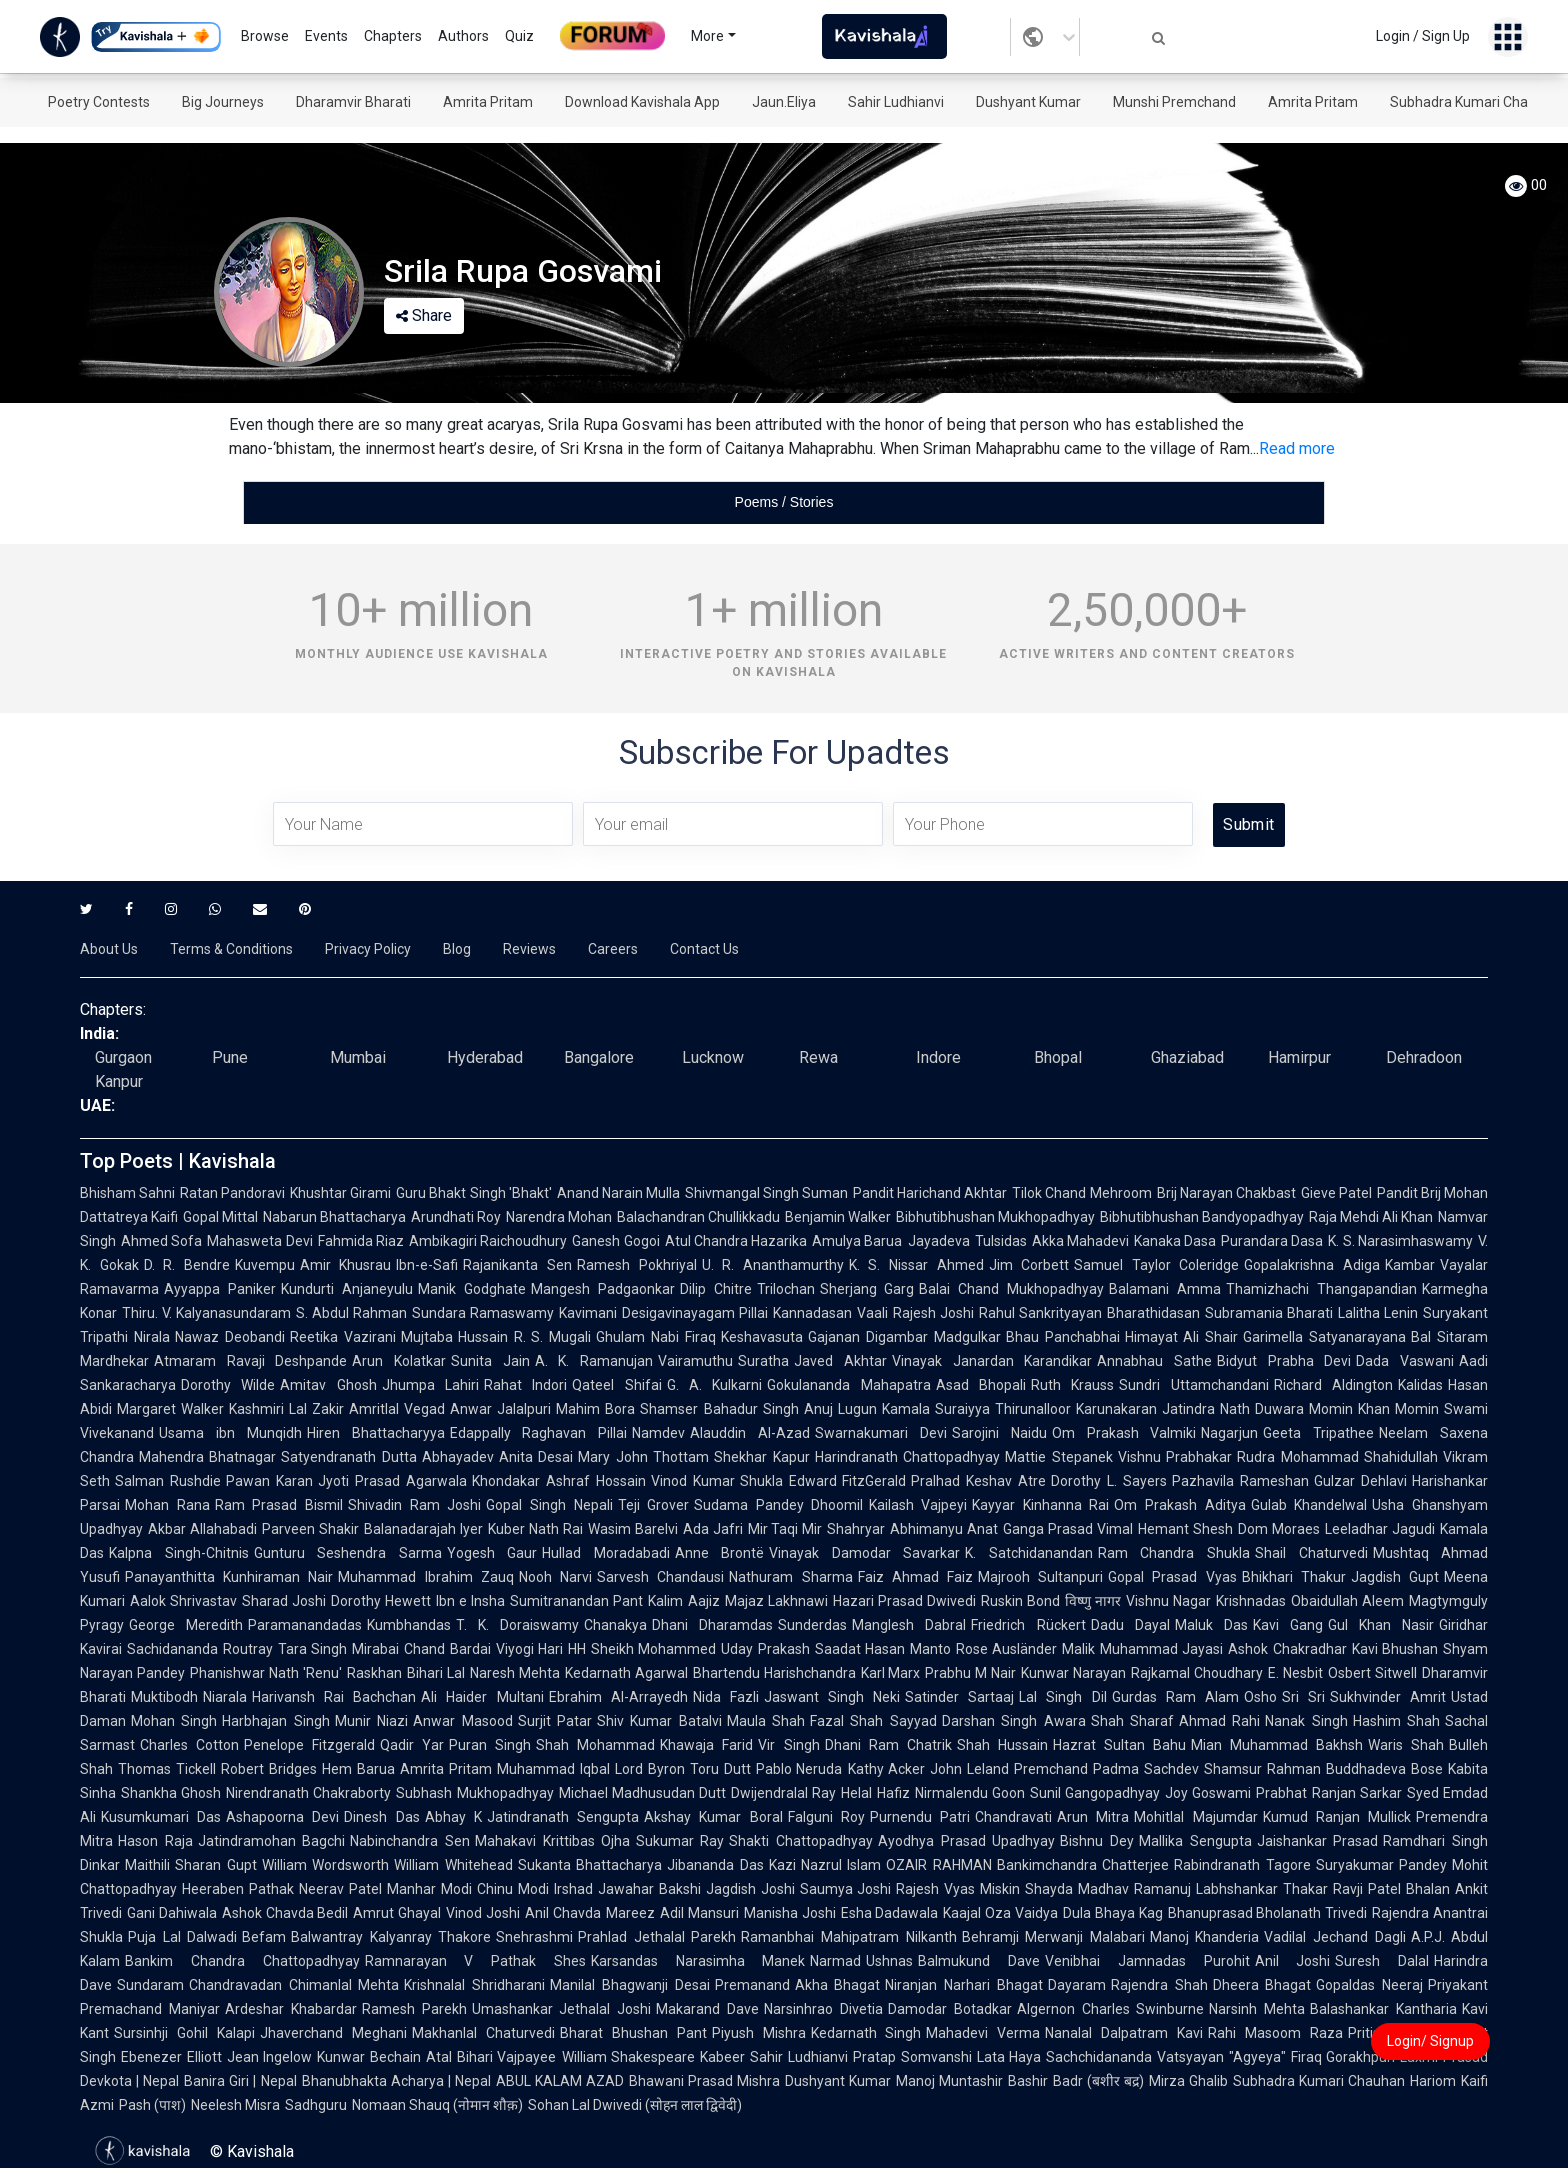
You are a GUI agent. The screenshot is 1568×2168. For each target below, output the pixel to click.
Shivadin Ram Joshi (414, 1505)
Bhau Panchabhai (1063, 1337)
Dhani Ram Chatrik (888, 1745)
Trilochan (786, 1289)
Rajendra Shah (1159, 1985)
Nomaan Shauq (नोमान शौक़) (437, 2105)
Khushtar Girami (340, 1193)
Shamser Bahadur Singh (719, 1409)
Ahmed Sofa (161, 1241)
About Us (109, 949)
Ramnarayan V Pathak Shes (475, 1961)
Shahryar (856, 1529)
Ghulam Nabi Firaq (656, 1337)
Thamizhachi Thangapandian (1321, 1289)
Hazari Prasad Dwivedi (904, 1601)
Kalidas (1420, 1385)
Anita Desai (536, 1457)
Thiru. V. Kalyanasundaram (206, 1313)
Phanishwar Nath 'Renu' (266, 1673)
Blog (457, 949)
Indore (938, 1057)
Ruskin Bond (1020, 1601)
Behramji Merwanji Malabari (1053, 1937)
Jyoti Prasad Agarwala (392, 1481)
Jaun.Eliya (784, 102)
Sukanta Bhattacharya (590, 1865)
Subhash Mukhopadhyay (474, 1793)
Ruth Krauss (1072, 1385)
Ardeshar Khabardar (291, 2009)
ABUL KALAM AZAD (560, 2081)
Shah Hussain (1002, 1745)
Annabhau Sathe (1154, 1361)
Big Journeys (223, 102)
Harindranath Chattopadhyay (907, 1457)
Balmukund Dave (979, 1961)
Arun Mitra (1093, 1817)
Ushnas (889, 1961)
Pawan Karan (269, 1481)
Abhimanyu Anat (944, 1529)
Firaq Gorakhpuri (1343, 2057)
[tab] (784, 502)
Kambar (1410, 1265)
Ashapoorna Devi (282, 1817)
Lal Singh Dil (1062, 1697)
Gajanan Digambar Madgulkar (904, 1337)
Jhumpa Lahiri (430, 1385)
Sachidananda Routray (200, 1649)
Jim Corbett (1029, 1265)
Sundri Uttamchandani (1193, 1385)
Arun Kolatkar (399, 1361)
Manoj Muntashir (949, 2081)
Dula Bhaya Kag (1113, 1913)
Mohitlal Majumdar (1195, 1817)
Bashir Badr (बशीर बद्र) (1075, 2081)
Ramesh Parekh (414, 2009)
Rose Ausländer (1007, 1649)
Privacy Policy (368, 949)
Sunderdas (812, 1625)
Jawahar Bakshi (649, 1889)
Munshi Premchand (1174, 102)
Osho (1260, 1697)
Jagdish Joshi (750, 1889)
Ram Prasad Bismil (279, 1505)
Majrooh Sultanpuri (1040, 1577)
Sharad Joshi (284, 1601)
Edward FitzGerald (848, 1481)
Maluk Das (1211, 1625)
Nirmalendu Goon (970, 1793)
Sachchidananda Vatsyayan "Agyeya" (1165, 2057)
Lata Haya (1009, 2057)
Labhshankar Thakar (1262, 1889)
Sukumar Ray (680, 1841)
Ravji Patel (1367, 1889)
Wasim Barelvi (633, 1529)
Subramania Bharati (1269, 1313)
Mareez (630, 1913)
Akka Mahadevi (1080, 1241)
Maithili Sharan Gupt (191, 1865)
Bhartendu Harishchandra (774, 1673)
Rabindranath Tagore (1242, 1865)
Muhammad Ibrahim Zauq (425, 1577)
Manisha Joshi (790, 1913)
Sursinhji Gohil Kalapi (184, 2033)
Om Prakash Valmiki (1124, 1433)
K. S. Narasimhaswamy (1400, 1241)
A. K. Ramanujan (594, 1361)
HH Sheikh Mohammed (642, 1649)
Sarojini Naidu (999, 1433)
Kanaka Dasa (1175, 1241)
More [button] (707, 36)
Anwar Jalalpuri (500, 1409)
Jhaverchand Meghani (333, 2033)
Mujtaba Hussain (455, 1337)
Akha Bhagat (838, 1985)
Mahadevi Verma (983, 2033)
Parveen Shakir (310, 1529)
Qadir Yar (412, 1745)
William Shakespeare (629, 2057)
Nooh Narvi (555, 1577)
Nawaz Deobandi (230, 1337)
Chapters (393, 36)
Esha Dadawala (890, 1913)
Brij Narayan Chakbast (1226, 1193)
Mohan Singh (174, 1721)
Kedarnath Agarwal (626, 1673)
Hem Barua (358, 1769)
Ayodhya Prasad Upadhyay (966, 1841)
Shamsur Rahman (1262, 1769)
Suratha (763, 1361)
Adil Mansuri (699, 1913)
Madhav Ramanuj (1134, 1889)
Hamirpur (1299, 1057)
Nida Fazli (726, 1697)
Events (326, 36)
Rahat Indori (525, 1385)
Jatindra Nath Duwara (1233, 1409)
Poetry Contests (99, 102)
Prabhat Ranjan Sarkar (1328, 1793)
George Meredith (186, 1625)
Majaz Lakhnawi (776, 1601)
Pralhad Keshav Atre (978, 1481)
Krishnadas (1251, 1601)
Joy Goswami (1208, 1793)
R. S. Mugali (553, 1337)
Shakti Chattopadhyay (801, 1841)
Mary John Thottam (643, 1457)
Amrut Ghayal (397, 1913)
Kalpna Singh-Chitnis (179, 1553)
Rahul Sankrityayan (1040, 1313)
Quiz (519, 36)
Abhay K (453, 1817)
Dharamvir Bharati (353, 102)
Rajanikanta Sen (517, 1265)
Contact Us (704, 949)
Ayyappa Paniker (220, 1289)
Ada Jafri (713, 1529)
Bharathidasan (1153, 1313)
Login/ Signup (1430, 2041)
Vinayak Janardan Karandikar (992, 1361)
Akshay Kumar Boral (713, 1817)
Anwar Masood (462, 1721)
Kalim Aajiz (683, 1601)
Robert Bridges (269, 1769)
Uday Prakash (765, 1649)
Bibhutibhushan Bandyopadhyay (1202, 1217)
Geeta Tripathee (1318, 1433)
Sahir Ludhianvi (896, 102)
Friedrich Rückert (1028, 1625)
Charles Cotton (189, 1745)
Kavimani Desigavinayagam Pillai (663, 1313)
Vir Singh (788, 1745)
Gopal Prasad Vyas (1172, 1577)
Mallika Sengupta (1195, 1841)
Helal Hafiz (875, 1793)
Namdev (658, 1433)
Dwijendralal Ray (783, 1793)
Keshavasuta (762, 1337)
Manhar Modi (429, 1889)
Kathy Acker (887, 1769)
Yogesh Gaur (492, 1553)
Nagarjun (1229, 1433)
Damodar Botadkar (950, 2009)
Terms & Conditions (231, 949)
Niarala (225, 1697)
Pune (230, 1057)
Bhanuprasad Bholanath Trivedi (1268, 1913)
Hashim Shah (1396, 1721)
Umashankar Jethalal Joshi (562, 2009)
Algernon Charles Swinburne (1111, 2009)
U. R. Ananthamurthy (773, 1265)
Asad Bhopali (981, 1385)
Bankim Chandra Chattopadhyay (242, 1961)
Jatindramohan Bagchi (272, 1841)
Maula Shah (766, 1721)
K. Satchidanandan (1029, 1553)
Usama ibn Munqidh (230, 1433)
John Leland (969, 1769)
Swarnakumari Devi (881, 1433)
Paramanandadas (305, 1625)
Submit (1248, 824)
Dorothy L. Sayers (1109, 1481)
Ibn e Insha (470, 1601)
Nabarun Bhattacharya (334, 1217)
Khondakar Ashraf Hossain (559, 1481)
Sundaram (150, 1985)
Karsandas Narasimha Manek (698, 1961)
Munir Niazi (371, 1721)
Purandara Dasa (1272, 1241)
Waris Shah (1406, 1745)
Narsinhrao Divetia (823, 2009)
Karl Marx (891, 1673)
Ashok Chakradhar (1287, 1649)
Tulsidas (1001, 1241)
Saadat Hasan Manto (883, 1649)
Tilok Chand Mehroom (1081, 1193)
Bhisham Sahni (127, 1193)
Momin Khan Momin (1374, 1409)
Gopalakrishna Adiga (1312, 1265)
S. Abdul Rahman (351, 1313)
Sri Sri (1303, 1697)
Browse (265, 36)
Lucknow (713, 1057)
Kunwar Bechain (369, 2057)
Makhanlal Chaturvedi (483, 2033)
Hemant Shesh (1185, 1529)
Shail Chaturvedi (1311, 1553)
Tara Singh (313, 1649)
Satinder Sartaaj (959, 1697)
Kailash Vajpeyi (918, 1505)
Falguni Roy (826, 1817)
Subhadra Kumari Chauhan (1475, 102)
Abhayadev (458, 1457)
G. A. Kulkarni (715, 1385)
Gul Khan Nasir (1381, 1625)
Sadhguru (316, 2105)
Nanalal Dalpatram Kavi (1124, 2033)
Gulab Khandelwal (1309, 1505)
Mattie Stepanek (1058, 1457)
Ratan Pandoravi (232, 1193)
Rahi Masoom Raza (1275, 2033)
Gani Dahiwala (172, 1913)
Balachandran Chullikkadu (698, 1217)
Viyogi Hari (530, 1649)
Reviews (529, 949)
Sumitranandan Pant (576, 1601)
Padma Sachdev (1146, 1769)
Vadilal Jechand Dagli (1334, 1937)
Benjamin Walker (838, 1217)
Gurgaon (123, 1057)
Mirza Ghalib (1188, 2081)
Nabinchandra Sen (410, 1841)
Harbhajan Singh (275, 1721)
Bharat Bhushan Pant (633, 2033)
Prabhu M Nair (970, 1673)
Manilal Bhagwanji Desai (629, 1985)
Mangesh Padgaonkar (603, 1289)
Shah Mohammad (595, 1745)
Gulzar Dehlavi (1360, 1481)
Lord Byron (650, 1769)
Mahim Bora (595, 1409)
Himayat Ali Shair (1182, 1337)
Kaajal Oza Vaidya (1000, 1913)
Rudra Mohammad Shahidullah (1337, 1457)
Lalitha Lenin (1378, 1313)
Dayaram (1077, 1985)
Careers (613, 949)
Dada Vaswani (1405, 1361)
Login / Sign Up (1423, 36)
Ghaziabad (1187, 1057)
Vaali (872, 1313)
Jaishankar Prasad (1318, 1841)
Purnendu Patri (920, 1817)
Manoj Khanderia (1205, 1937)
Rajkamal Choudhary (1197, 1673)
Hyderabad (485, 1057)
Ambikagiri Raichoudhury (488, 1241)
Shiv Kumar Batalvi (659, 1721)
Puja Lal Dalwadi (182, 1937)
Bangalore (599, 1057)
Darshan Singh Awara (1014, 1721)
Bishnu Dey (1097, 1841)
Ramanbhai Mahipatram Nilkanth (848, 1937)
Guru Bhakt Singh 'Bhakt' (473, 1193)
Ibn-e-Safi (427, 1265)
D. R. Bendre (187, 1265)
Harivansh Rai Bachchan (334, 1697)
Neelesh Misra (235, 2105)
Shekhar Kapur (761, 1457)
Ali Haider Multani (482, 1697)
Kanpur (119, 1081)
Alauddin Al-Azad (750, 1433)
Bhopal (1058, 1057)
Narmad (835, 1961)
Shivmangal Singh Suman (766, 1193)
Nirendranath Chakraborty (308, 1793)
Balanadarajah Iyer (423, 1529)
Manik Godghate (472, 1289)
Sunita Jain (490, 1361)
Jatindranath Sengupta (563, 1817)
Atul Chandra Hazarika (736, 1241)
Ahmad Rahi (1219, 1721)
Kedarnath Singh (866, 2033)
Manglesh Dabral (909, 1625)
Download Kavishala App (642, 102)
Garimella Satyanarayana (1324, 1337)
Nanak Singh (1306, 1721)
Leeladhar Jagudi (1380, 1529)
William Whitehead (453, 1865)
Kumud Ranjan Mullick (1337, 1817)
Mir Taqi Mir (785, 1529)
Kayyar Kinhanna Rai (1040, 1505)
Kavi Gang (1288, 1625)
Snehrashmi (534, 1937)
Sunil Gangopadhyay (1095, 1793)
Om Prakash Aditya (1179, 1505)
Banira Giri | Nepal (240, 2081)
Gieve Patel (1336, 1193)
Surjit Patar (555, 1721)
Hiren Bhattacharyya (376, 1433)
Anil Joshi (1293, 1961)
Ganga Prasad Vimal (1068, 1529)
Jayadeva (939, 1241)
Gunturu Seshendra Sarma (348, 1553)
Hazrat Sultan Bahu (1119, 1745)
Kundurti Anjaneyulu (347, 1289)
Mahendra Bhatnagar (207, 1457)
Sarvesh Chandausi (660, 1577)
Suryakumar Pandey (1381, 1865)
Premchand (1051, 1769)
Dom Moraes (1279, 1529)
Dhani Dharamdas (712, 1625)
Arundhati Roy (456, 1217)
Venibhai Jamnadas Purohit (1147, 1961)
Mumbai (358, 1057)
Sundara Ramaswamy (483, 1313)
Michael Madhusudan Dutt (642, 1793)
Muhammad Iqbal (553, 1769)
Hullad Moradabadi (606, 1553)
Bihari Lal (436, 1673)
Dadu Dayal (1130, 1625)
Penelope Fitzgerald (309, 1745)
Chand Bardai (447, 1649)
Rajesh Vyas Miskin (958, 1889)
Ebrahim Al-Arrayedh (618, 1697)
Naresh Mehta (515, 1673)
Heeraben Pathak (238, 1889)
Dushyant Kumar (1028, 102)
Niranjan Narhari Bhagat (963, 1985)
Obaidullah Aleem (1347, 1601)
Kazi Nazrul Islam (825, 1865)
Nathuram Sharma (790, 1577)
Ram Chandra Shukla (1174, 1553)
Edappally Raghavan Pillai (539, 1433)
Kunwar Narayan (1073, 1673)
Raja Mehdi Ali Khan (1371, 1217)
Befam (264, 1937)
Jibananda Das (715, 1865)
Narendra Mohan (559, 1217)
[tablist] (784, 502)
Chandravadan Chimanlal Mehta (294, 1985)
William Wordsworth (325, 1865)
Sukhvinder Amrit (1388, 1697)
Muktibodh (164, 1697)
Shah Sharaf (1132, 1721)
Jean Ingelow (270, 2057)
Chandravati (1013, 1817)
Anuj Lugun (840, 1409)
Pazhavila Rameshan (1240, 1481)
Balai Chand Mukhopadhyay (1011, 1289)
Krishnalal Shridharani (474, 1985)
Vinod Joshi (483, 1913)
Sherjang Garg (867, 1289)
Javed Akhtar (840, 1361)
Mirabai (375, 1649)
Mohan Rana (167, 1505)
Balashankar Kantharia (1383, 2009)
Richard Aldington (1333, 1385)
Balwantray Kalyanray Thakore (391, 1937)
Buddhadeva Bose (1384, 1769)
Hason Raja (155, 1841)
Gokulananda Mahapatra (848, 1385)
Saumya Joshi (846, 1889)
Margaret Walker (170, 1409)
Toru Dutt (720, 1769)
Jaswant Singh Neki (832, 1697)
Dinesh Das (381, 1817)
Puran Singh (490, 1745)
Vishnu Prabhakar (1175, 1457)
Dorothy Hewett (381, 1601)
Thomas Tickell (167, 1769)
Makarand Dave (707, 2009)
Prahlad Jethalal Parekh (657, 1937)
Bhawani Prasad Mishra (704, 2081)
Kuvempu (265, 1265)
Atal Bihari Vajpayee (491, 2057)
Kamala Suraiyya (936, 1409)
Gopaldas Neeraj (1369, 1985)
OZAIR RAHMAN (938, 1865)
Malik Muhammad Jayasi (1142, 1649)
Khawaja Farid (706, 1745)
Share (424, 315)
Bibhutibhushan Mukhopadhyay (995, 1217)
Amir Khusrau (346, 1265)
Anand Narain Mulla (618, 1193)
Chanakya (615, 1625)
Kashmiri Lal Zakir (286, 1409)
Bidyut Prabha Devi (1284, 1361)
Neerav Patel (340, 1889)
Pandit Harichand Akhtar (930, 1193)
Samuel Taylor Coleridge (1156, 1265)
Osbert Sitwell (1372, 1673)
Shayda (1049, 1889)
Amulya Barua (857, 1241)
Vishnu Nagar (1168, 1601)
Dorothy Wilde (228, 1385)
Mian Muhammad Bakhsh (1277, 1745)
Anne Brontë (720, 1553)
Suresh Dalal (1382, 1961)
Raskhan (374, 1673)
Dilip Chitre (716, 1289)
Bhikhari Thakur (1294, 1577)
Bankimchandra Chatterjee (1083, 1865)
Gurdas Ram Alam (1175, 1697)
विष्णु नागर (1093, 1601)
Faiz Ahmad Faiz (915, 1577)
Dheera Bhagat (1262, 1985)
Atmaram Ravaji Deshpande (250, 1361)
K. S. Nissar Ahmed (916, 1265)
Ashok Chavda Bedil (285, 1913)
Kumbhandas (409, 1625)
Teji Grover (654, 1505)
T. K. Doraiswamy (517, 1625)
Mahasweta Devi (259, 1241)
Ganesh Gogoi (615, 1241)
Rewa (818, 1057)
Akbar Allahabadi (202, 1529)
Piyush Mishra (759, 2033)
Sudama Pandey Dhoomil (778, 1505)
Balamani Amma (1165, 1289)
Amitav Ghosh (328, 1385)
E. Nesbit (1295, 1673)
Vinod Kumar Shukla (717, 1481)
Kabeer (722, 2057)
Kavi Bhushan (1395, 1649)
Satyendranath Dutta (348, 1457)
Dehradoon (1424, 1057)
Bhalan (1428, 1889)
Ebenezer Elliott (171, 2057)
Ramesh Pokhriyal (637, 1265)
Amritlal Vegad (397, 1409)
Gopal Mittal (220, 1217)
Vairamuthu (695, 1361)
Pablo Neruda (799, 1769)
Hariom (1433, 2081)
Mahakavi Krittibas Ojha (552, 1841)
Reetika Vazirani (343, 1337)
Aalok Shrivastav (183, 1601)
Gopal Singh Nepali (549, 1505)
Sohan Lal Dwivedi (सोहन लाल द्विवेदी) (635, 2105)
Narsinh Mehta (1257, 2009)
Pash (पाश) (152, 2105)
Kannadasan (812, 1313)
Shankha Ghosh (171, 1793)
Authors (463, 36)
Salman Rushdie (168, 1481)
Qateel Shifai (616, 1385)
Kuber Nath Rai (535, 1529)
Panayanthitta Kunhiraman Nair (229, 1577)
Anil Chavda (563, 1913)
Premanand (752, 1985)
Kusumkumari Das (161, 1817)
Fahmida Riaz (361, 1241)
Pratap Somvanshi (912, 2057)
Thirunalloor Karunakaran (1076, 1409)
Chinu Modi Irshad (535, 1889)
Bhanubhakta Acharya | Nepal (396, 2081)
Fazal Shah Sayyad (873, 1721)
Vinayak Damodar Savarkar (864, 1553)
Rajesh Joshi (933, 1313)
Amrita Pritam (488, 102)
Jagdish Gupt (1395, 1577)
